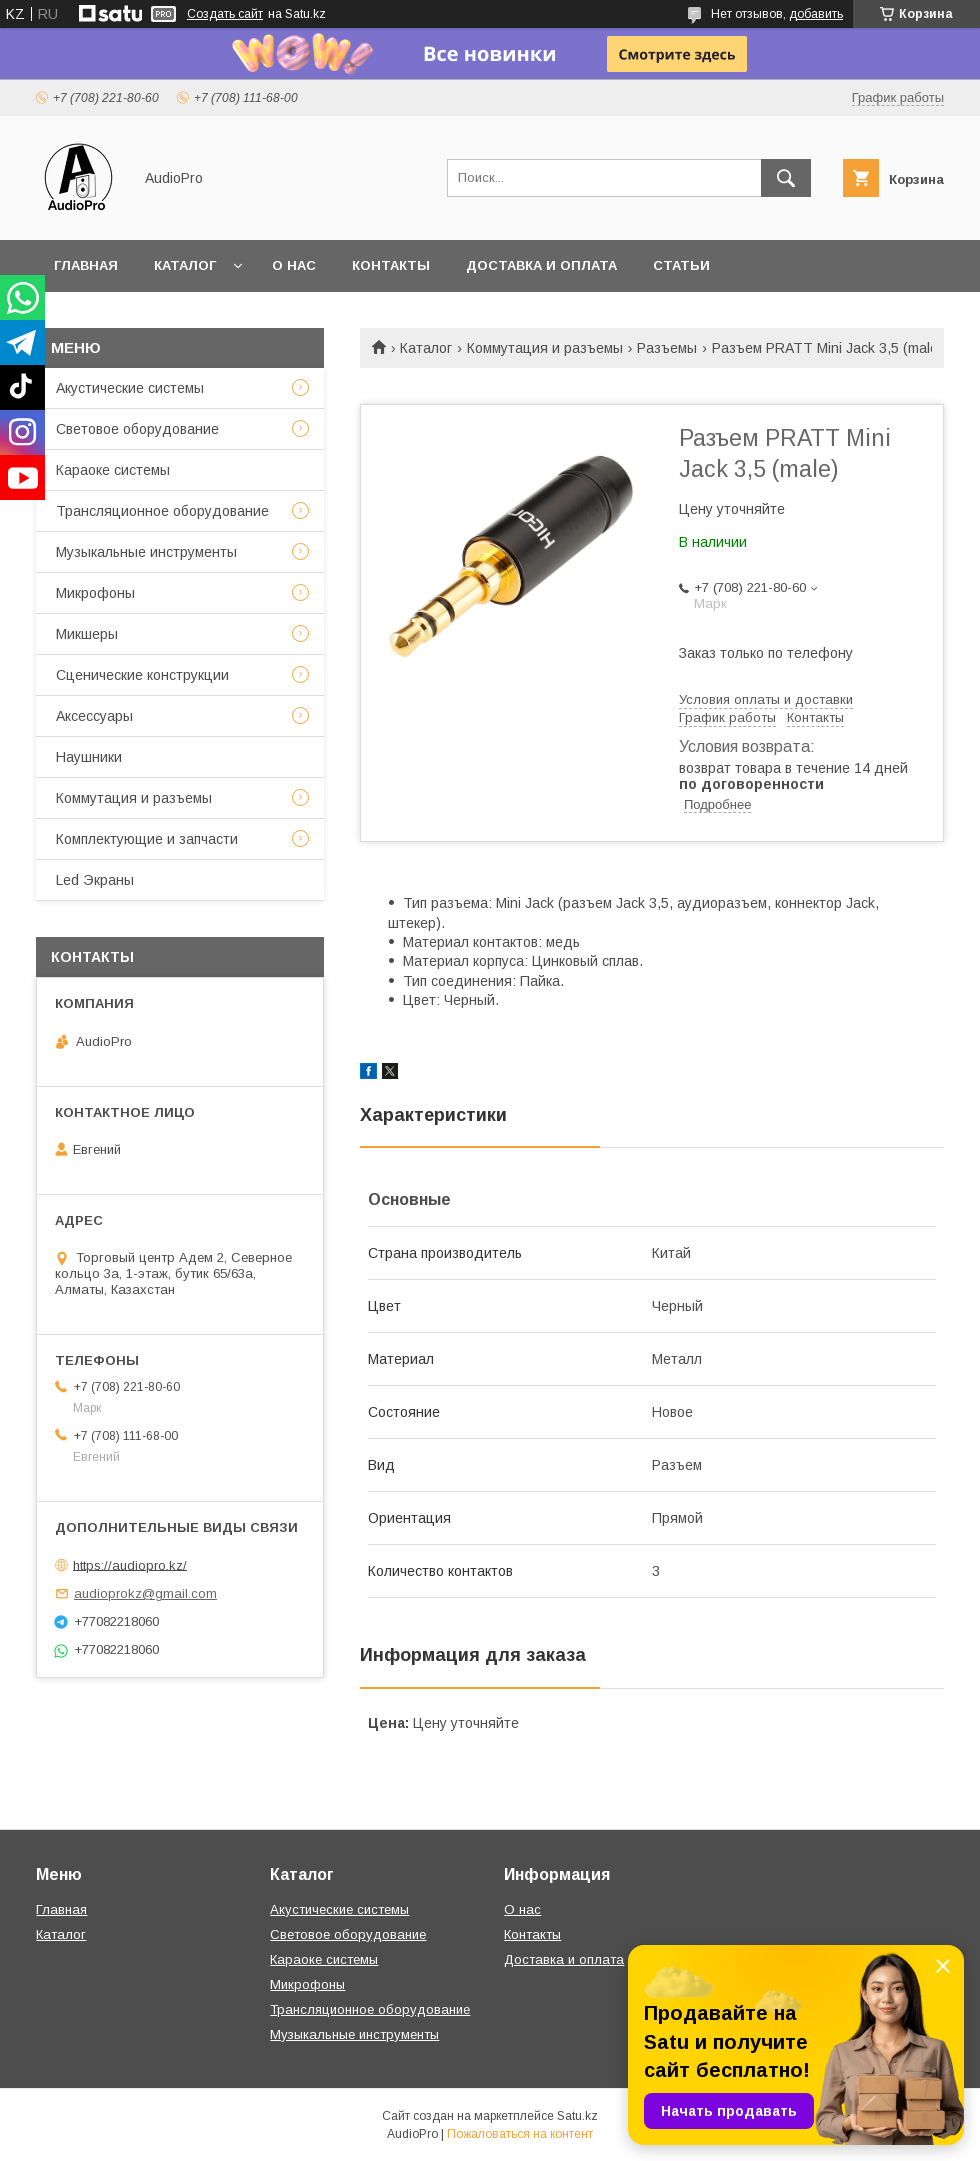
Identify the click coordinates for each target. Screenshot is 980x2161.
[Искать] (786, 178)
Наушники (89, 757)
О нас (294, 265)
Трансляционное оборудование (162, 511)
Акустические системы (130, 388)
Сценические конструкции (142, 675)
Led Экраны (95, 880)
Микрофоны (95, 593)
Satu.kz (577, 2116)
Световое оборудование (137, 429)
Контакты (391, 265)
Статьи (681, 265)
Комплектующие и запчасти (147, 839)
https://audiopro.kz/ (130, 1564)
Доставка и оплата (541, 265)
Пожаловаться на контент (520, 2134)
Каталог (185, 265)
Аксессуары (94, 716)
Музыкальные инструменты (146, 552)
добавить (816, 14)
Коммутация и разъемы (545, 348)
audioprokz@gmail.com (145, 1593)
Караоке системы (113, 470)
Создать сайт (225, 14)
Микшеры (87, 634)
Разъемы (667, 348)
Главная (86, 265)
